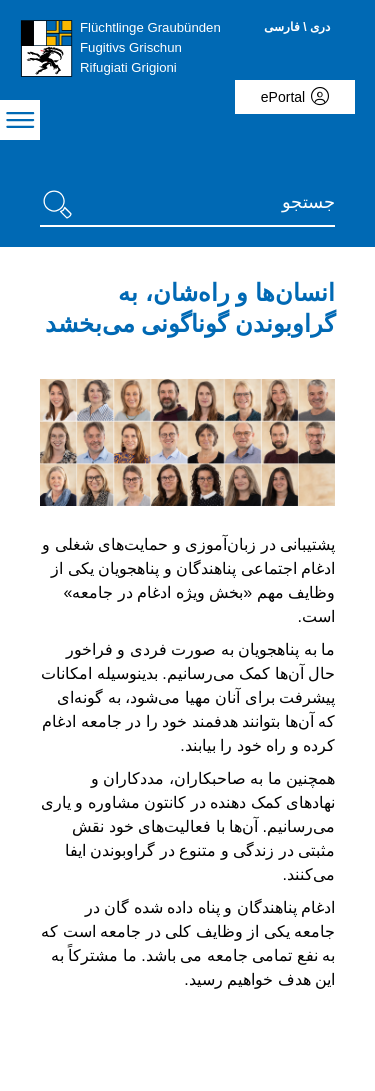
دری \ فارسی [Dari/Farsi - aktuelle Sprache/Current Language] (297, 27)
